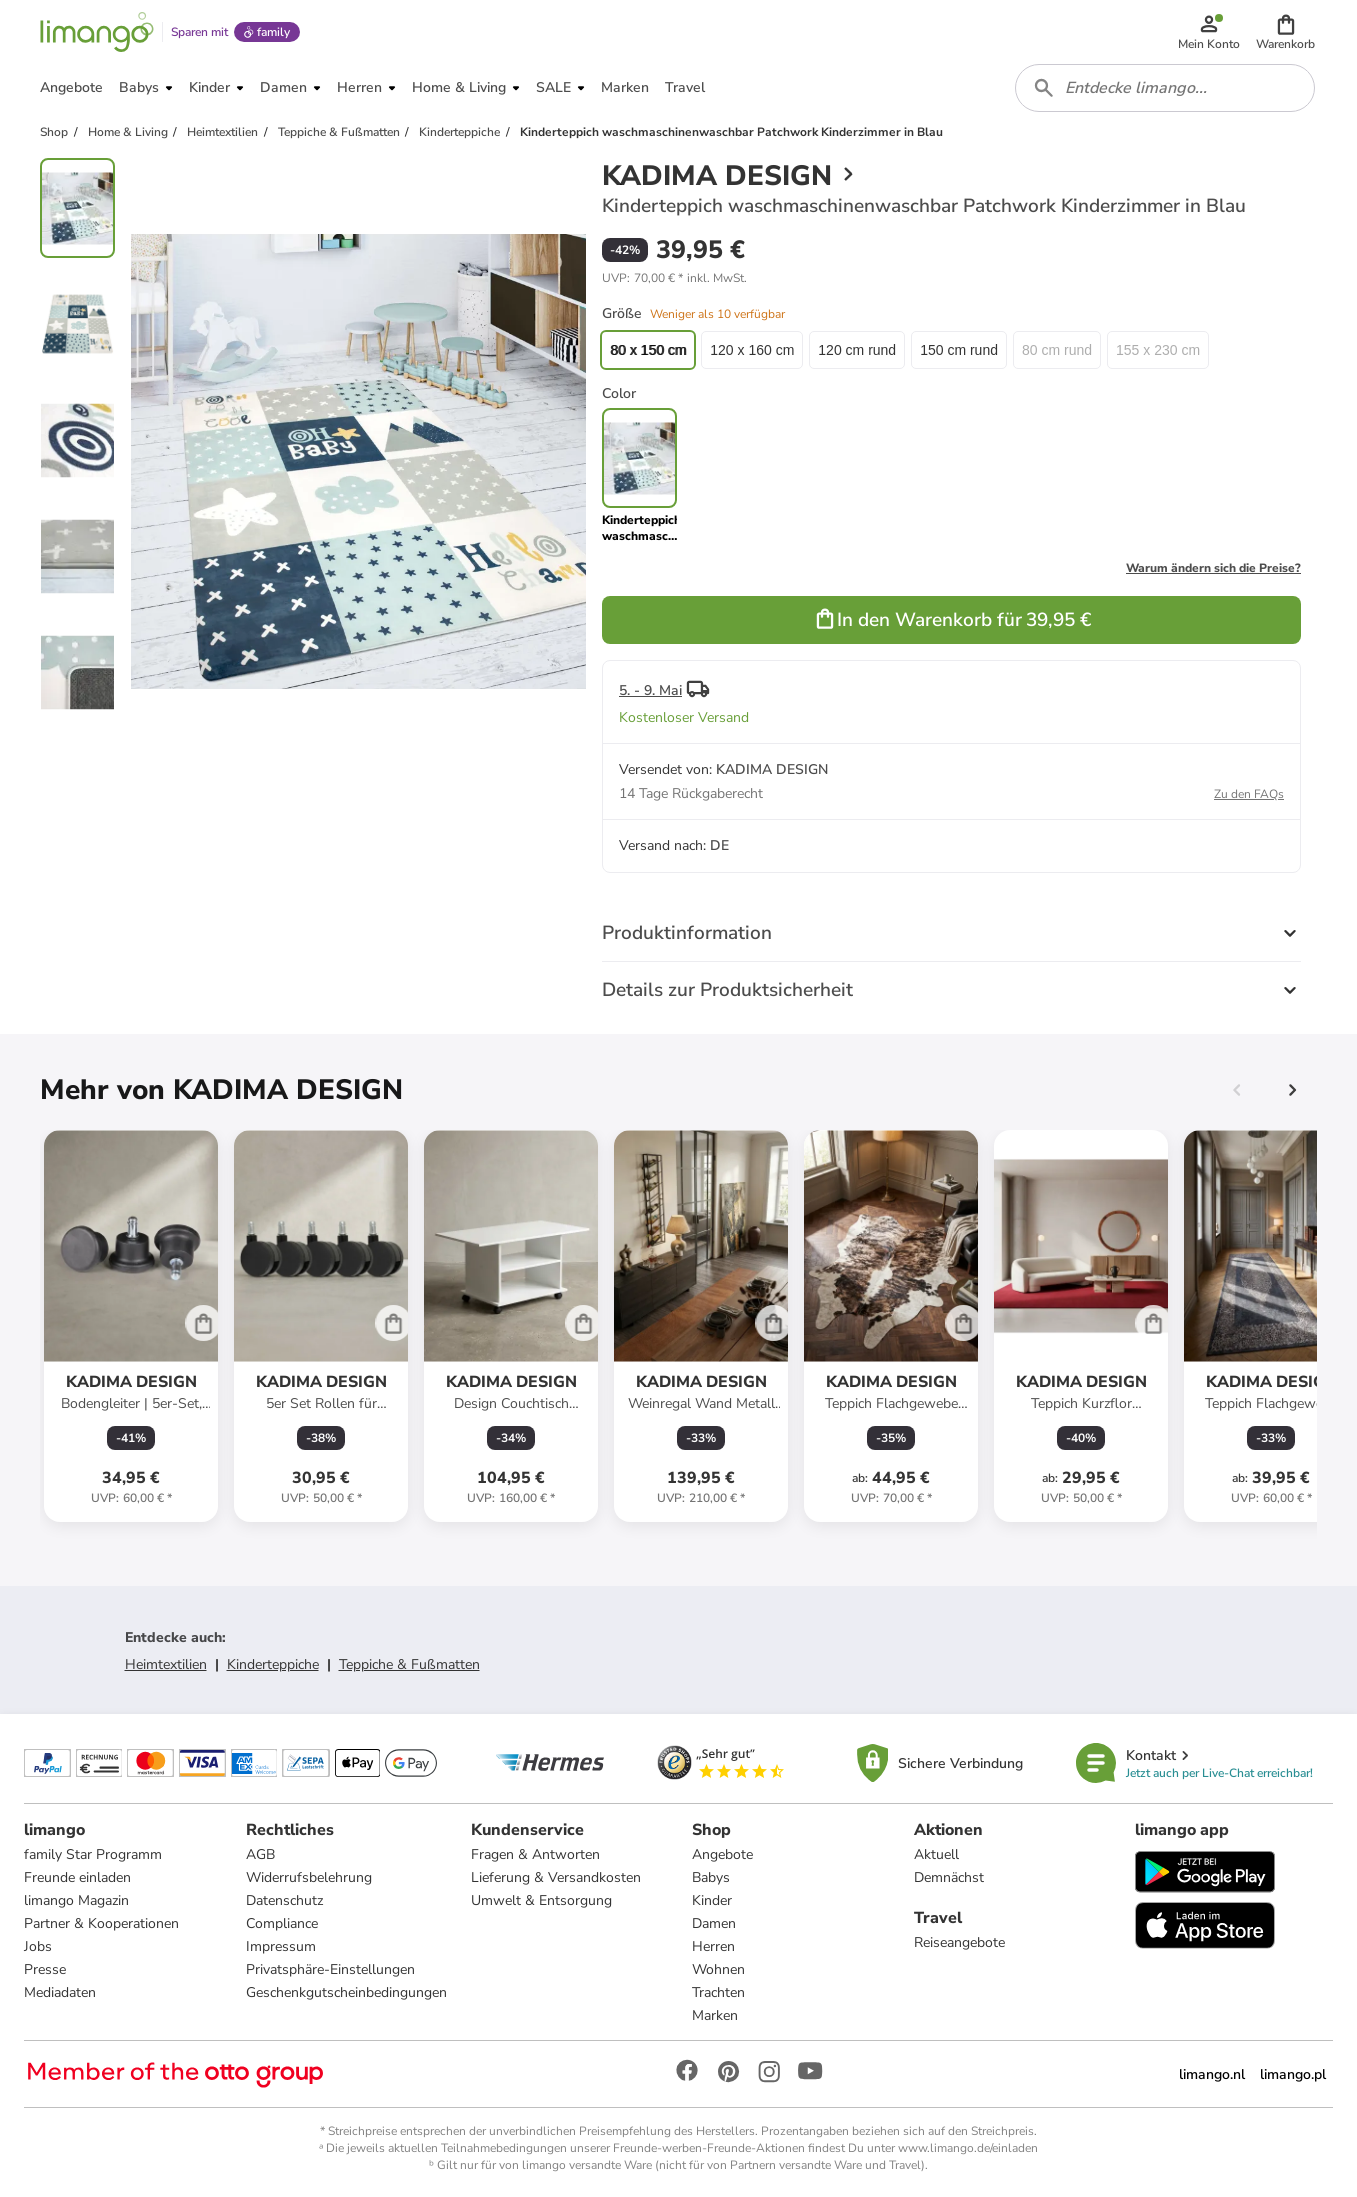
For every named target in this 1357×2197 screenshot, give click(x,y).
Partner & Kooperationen (101, 1923)
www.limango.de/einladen (968, 2148)
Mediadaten (60, 1992)
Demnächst (949, 1877)
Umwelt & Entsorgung (541, 1900)
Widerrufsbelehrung (309, 1877)
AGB (260, 1854)
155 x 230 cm (1158, 350)
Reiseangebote (959, 1942)
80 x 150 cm (648, 350)
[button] (1285, 32)
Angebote (722, 1854)
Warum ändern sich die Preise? (1213, 568)
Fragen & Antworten (535, 1854)
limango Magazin (76, 1900)
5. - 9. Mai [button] (650, 690)
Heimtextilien (166, 1664)
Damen (714, 1923)
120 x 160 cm (752, 350)
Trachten (718, 1992)
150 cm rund (959, 350)
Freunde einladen (77, 1877)
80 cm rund (1057, 350)
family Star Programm (93, 1854)
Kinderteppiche (273, 1664)
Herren (713, 1946)
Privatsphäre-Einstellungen (330, 1969)
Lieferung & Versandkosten (556, 1877)
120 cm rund (857, 350)
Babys (711, 1877)
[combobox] (1165, 88)
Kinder (712, 1900)
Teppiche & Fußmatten (409, 1664)
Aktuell (936, 1854)
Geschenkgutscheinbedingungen (346, 1992)
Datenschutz (284, 1900)
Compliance (282, 1923)
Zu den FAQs (1249, 794)
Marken (715, 2015)
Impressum (281, 1946)
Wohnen (718, 1969)
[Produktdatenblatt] (131, 1326)
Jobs (38, 1946)
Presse (45, 1969)
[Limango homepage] (97, 32)
